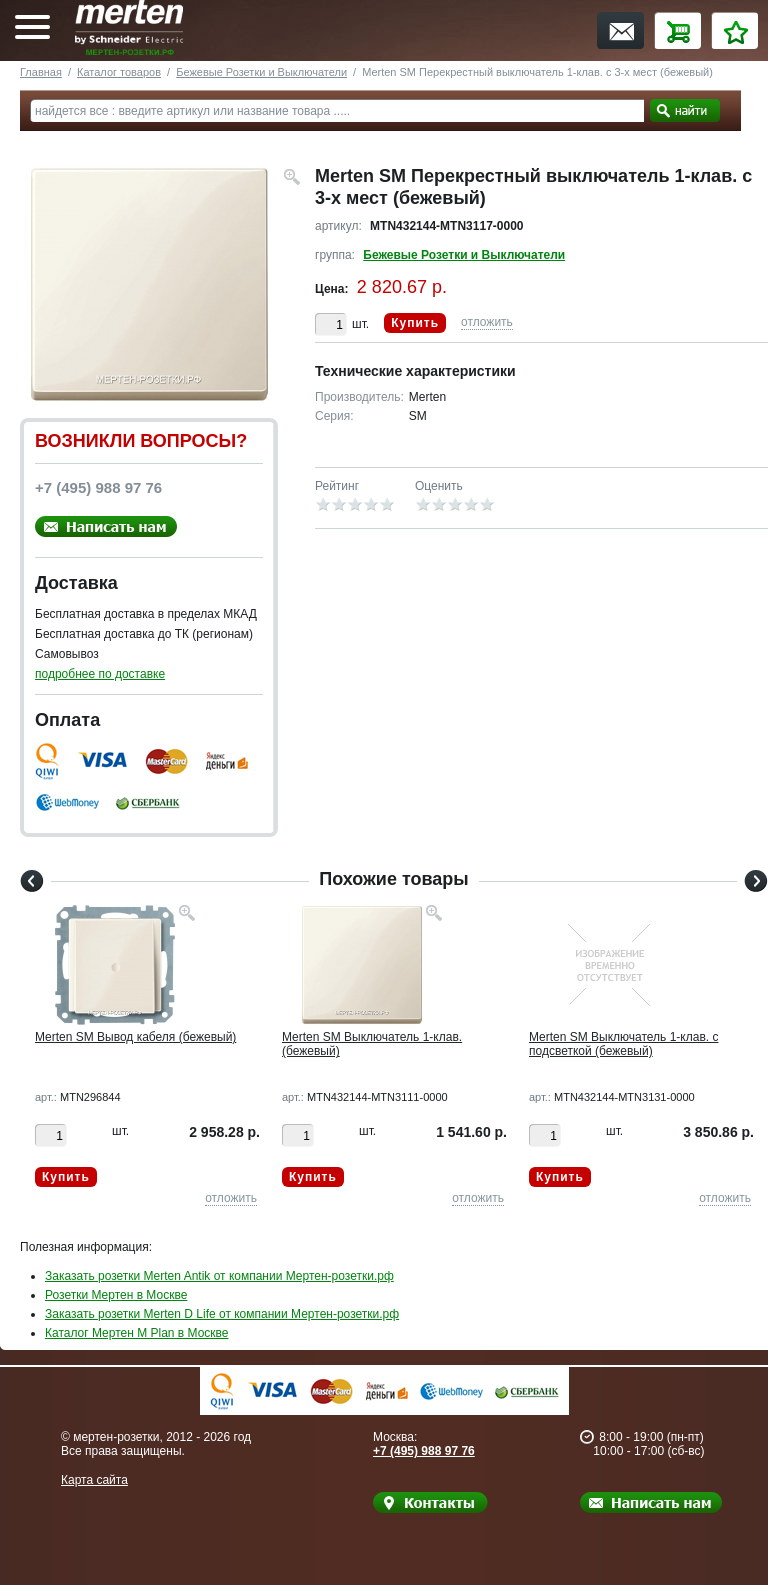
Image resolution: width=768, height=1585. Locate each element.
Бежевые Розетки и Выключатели (261, 72)
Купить (415, 323)
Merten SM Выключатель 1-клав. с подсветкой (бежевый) (623, 1044)
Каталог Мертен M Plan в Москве (137, 1333)
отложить (487, 322)
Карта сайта (94, 1480)
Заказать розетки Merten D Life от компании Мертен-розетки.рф (222, 1314)
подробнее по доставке (100, 674)
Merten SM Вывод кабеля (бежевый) (135, 1037)
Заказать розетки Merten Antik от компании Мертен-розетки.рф (219, 1276)
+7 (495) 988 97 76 (424, 1451)
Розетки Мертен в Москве (116, 1295)
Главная (41, 72)
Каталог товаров (119, 72)
